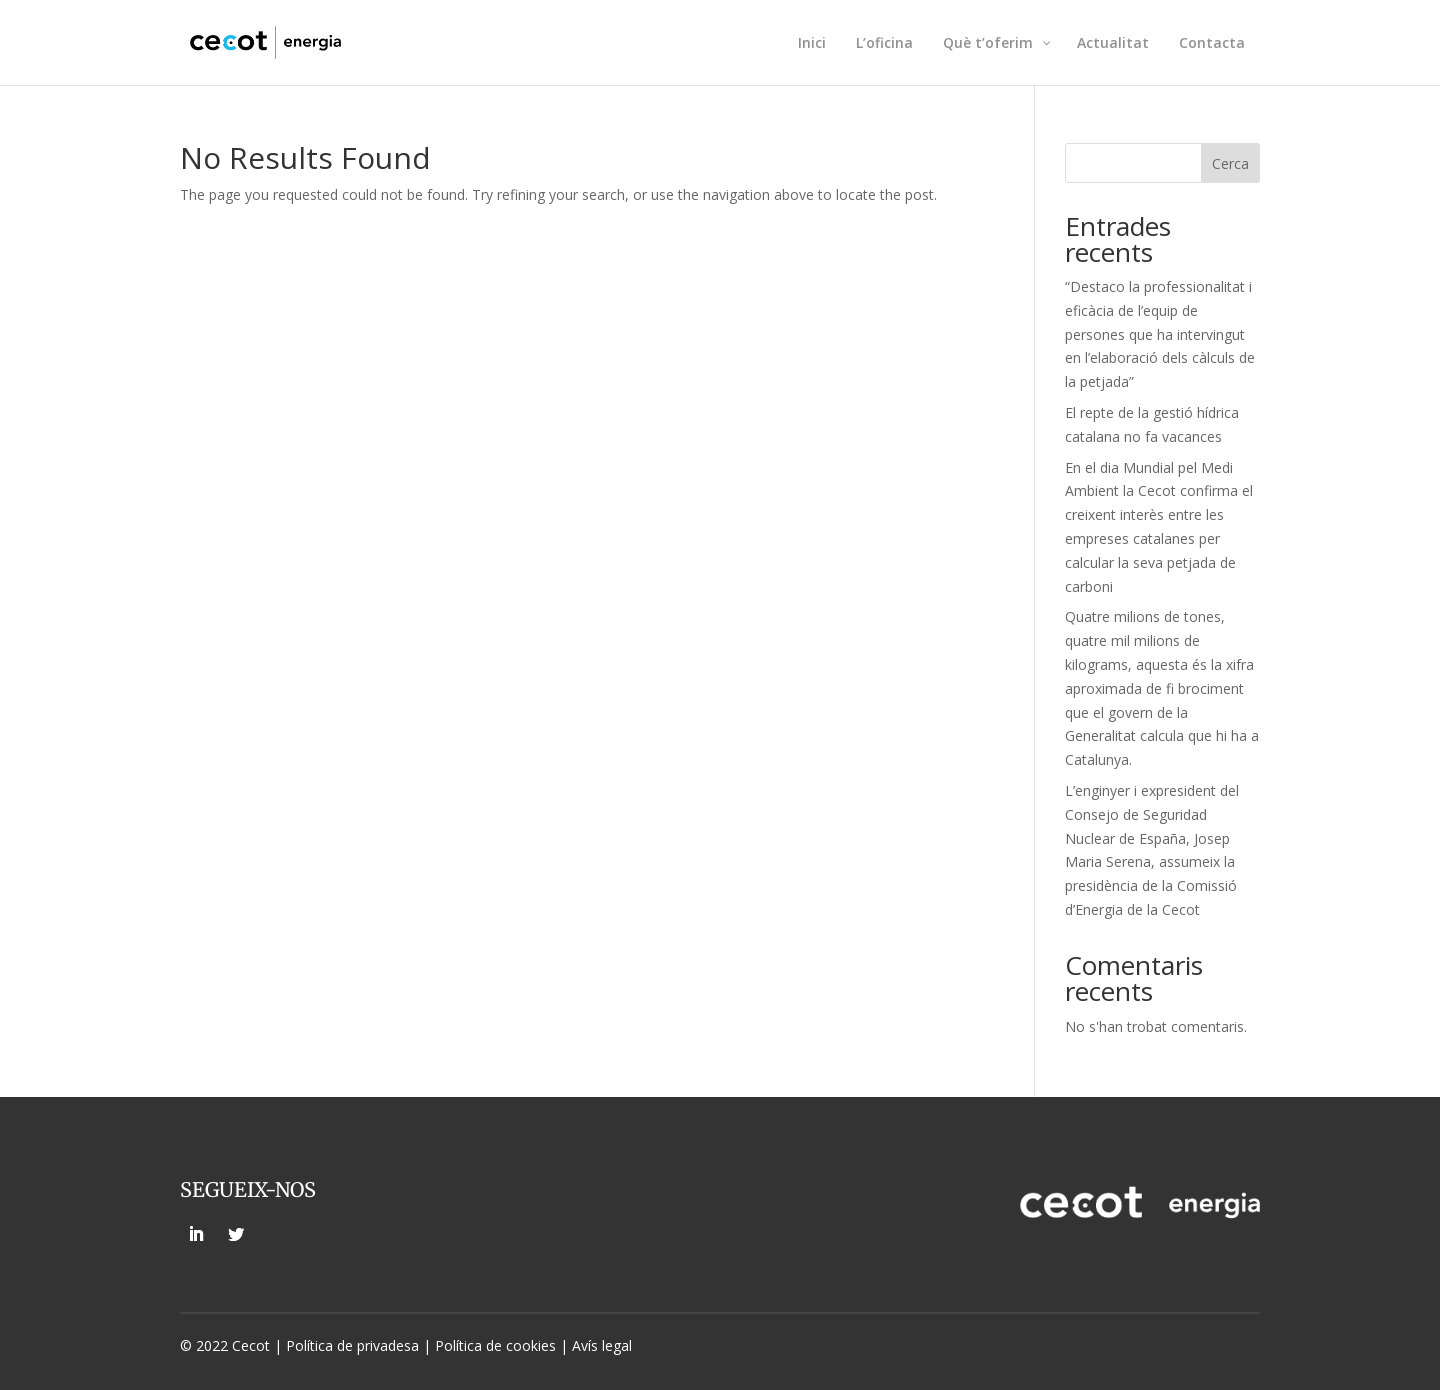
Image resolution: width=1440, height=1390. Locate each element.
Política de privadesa (352, 1345)
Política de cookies (497, 1345)
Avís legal (602, 1345)
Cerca (1230, 163)
